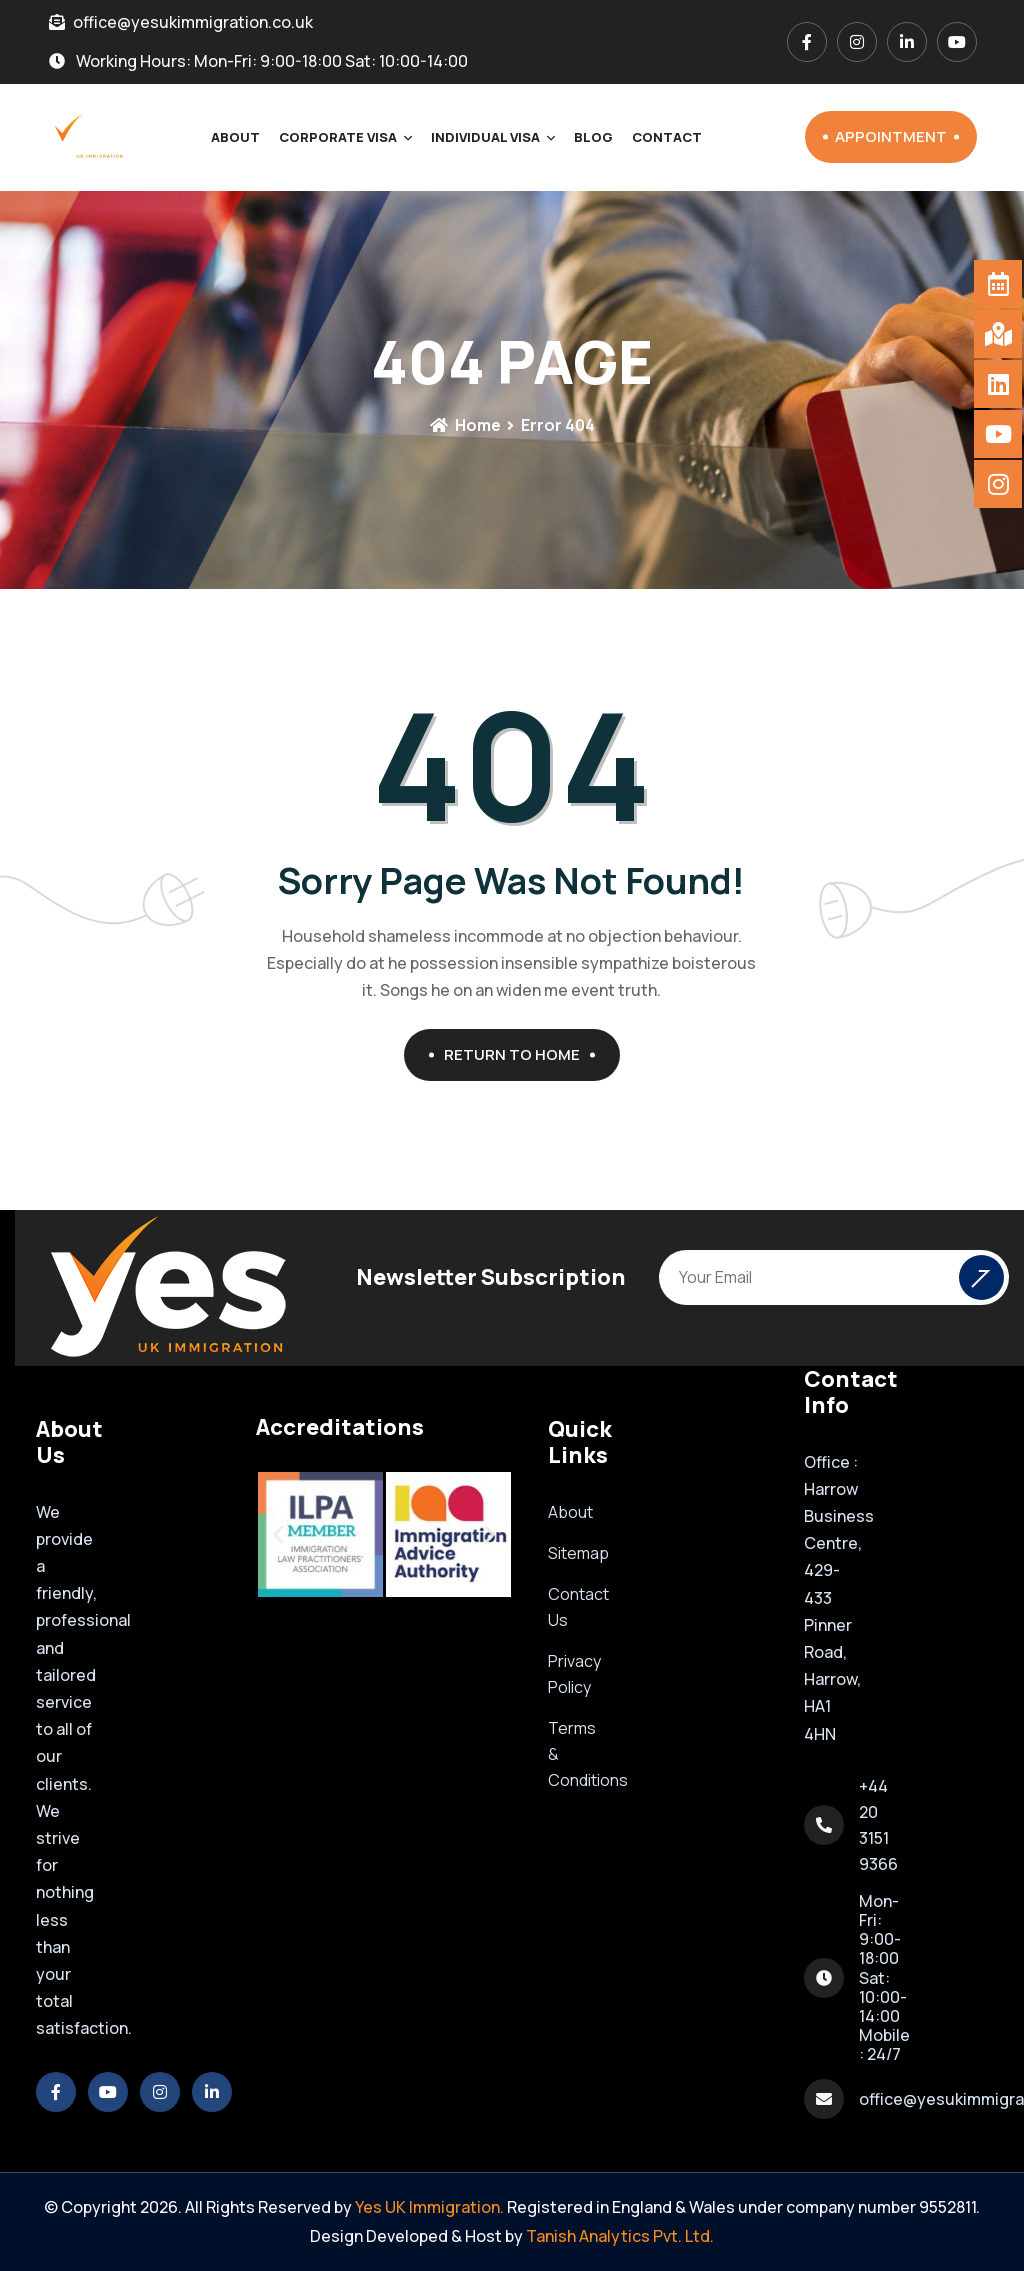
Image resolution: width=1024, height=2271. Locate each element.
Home (465, 425)
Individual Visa (485, 137)
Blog (593, 137)
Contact (667, 137)
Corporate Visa (338, 137)
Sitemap (578, 1553)
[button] (278, 1534)
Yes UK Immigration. (429, 2207)
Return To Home (519, 1054)
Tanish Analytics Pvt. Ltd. (620, 2236)
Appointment (897, 136)
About (235, 137)
